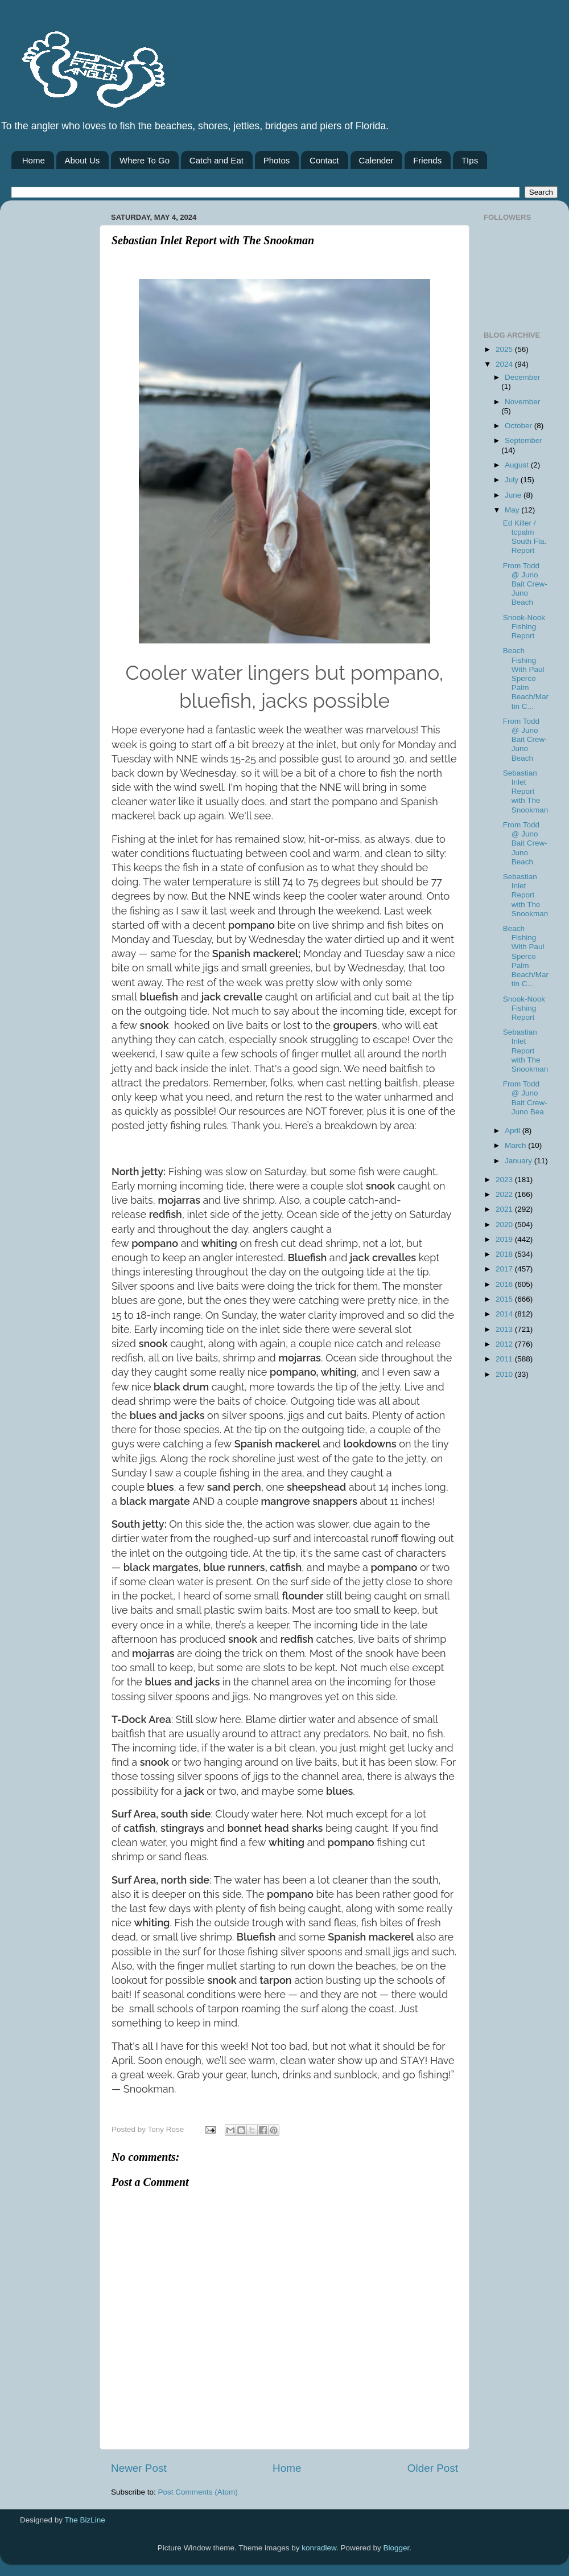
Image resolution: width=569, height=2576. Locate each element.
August (518, 465)
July (513, 479)
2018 (505, 1254)
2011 (505, 1359)
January (519, 1160)
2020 (505, 1224)
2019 (505, 1239)
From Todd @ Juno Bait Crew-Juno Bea (525, 1098)
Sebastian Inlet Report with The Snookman (526, 791)
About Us (82, 160)
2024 (505, 364)
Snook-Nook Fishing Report (524, 626)
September (523, 440)
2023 (505, 1179)
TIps (469, 160)
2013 (505, 1329)
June (514, 495)
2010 (505, 1374)
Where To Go (144, 160)
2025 (505, 349)
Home (33, 160)
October (519, 425)
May (513, 510)
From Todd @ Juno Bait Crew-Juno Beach (525, 584)
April (513, 1130)
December (522, 377)
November (522, 401)
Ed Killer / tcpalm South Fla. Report (525, 537)
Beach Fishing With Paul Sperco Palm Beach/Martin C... (526, 678)
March (516, 1145)
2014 (505, 1314)
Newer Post (139, 2468)
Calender (376, 160)
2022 (505, 1194)
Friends (427, 160)
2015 (505, 1299)
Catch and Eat (216, 160)
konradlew (319, 2548)
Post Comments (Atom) (198, 2492)
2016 (505, 1284)
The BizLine (85, 2520)
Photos (276, 160)
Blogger (397, 2548)
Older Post (432, 2468)
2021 (505, 1209)
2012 (505, 1344)
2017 (505, 1269)
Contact (324, 160)
